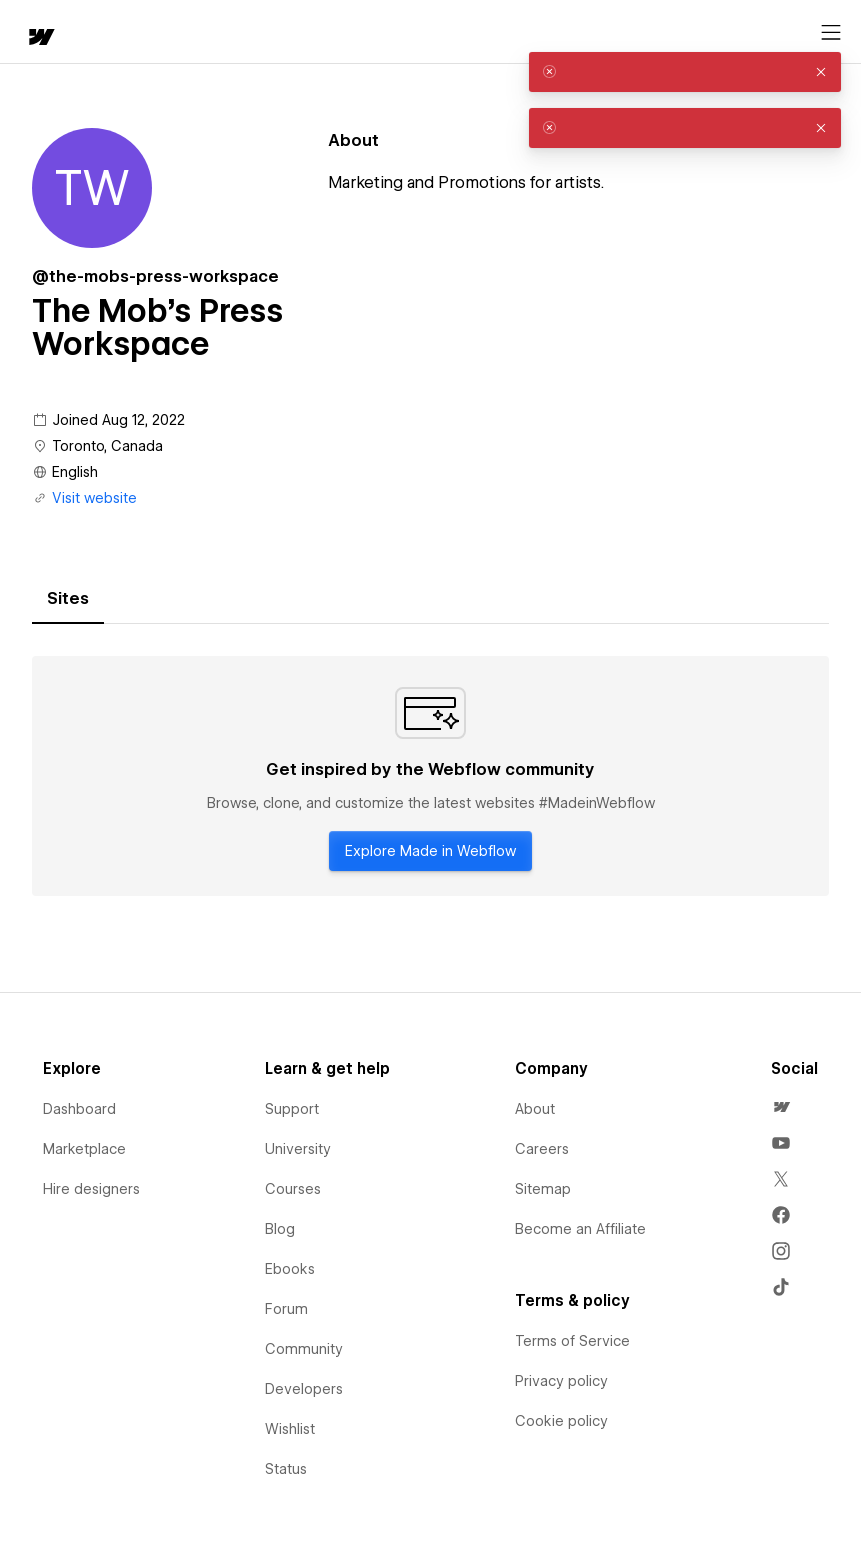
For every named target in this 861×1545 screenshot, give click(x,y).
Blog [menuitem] (280, 1229)
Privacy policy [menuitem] (561, 1381)
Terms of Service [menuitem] (572, 1341)
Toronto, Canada (107, 446)
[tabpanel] (430, 776)
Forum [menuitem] (286, 1309)
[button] (821, 72)
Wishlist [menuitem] (290, 1429)
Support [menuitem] (292, 1109)
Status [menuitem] (286, 1469)
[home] (40, 38)
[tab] (68, 599)
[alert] (685, 72)
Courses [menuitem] (293, 1189)
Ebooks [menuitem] (290, 1269)
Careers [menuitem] (542, 1149)
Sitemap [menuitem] (543, 1189)
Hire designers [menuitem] (91, 1189)
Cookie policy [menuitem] (561, 1421)
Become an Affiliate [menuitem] (580, 1229)
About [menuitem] (535, 1109)
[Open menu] (831, 33)
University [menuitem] (298, 1149)
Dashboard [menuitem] (79, 1109)
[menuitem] (781, 1107)
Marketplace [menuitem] (84, 1149)
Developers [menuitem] (304, 1389)
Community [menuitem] (304, 1349)
